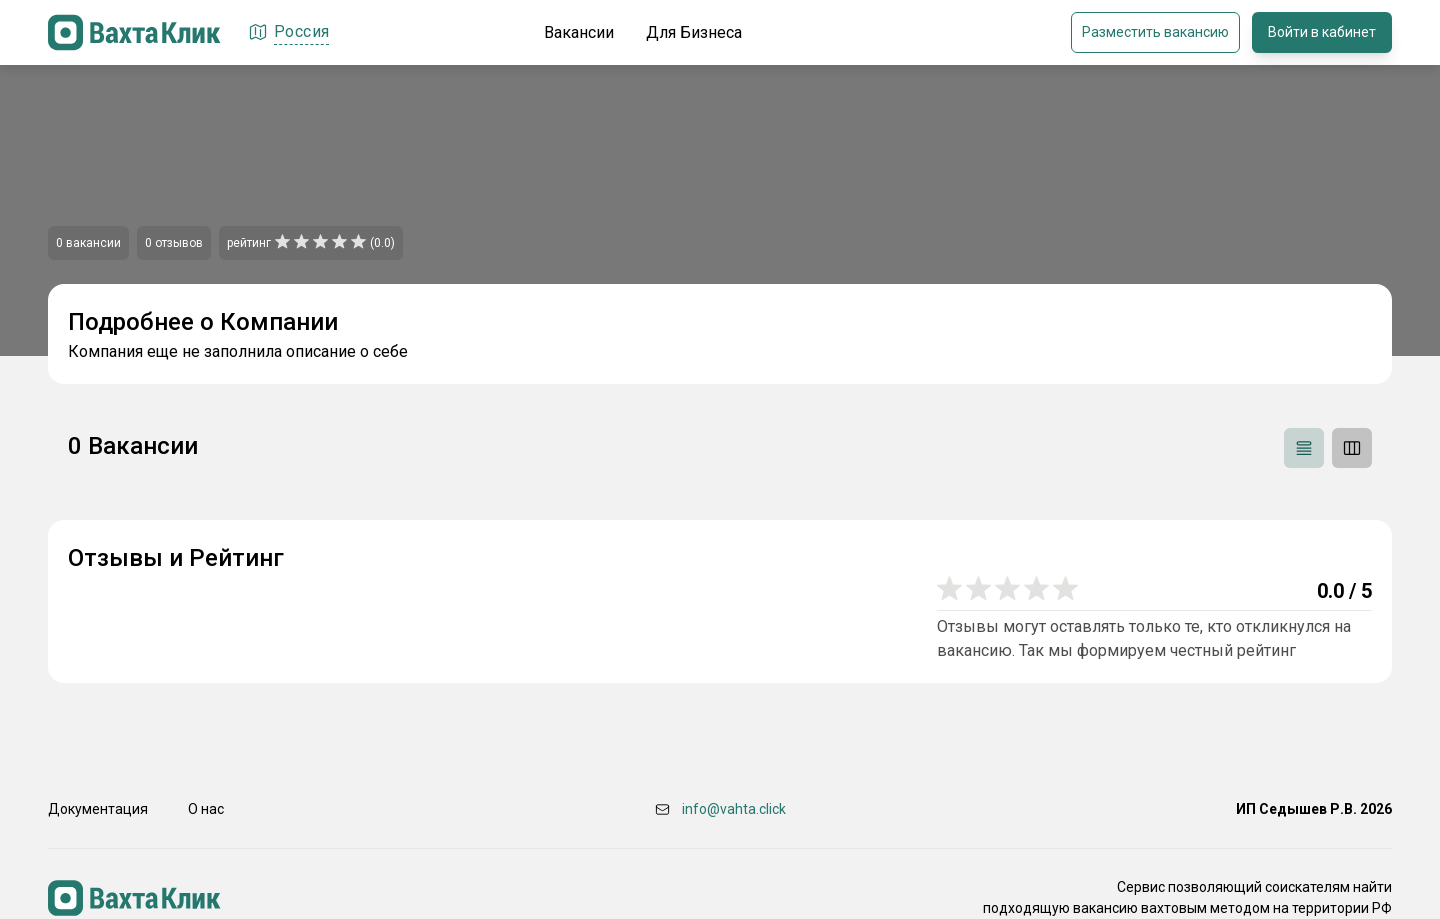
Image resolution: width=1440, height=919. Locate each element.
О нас (206, 809)
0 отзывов (174, 243)
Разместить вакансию (1155, 32)
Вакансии (579, 32)
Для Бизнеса (694, 32)
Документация (98, 809)
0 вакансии (88, 243)
